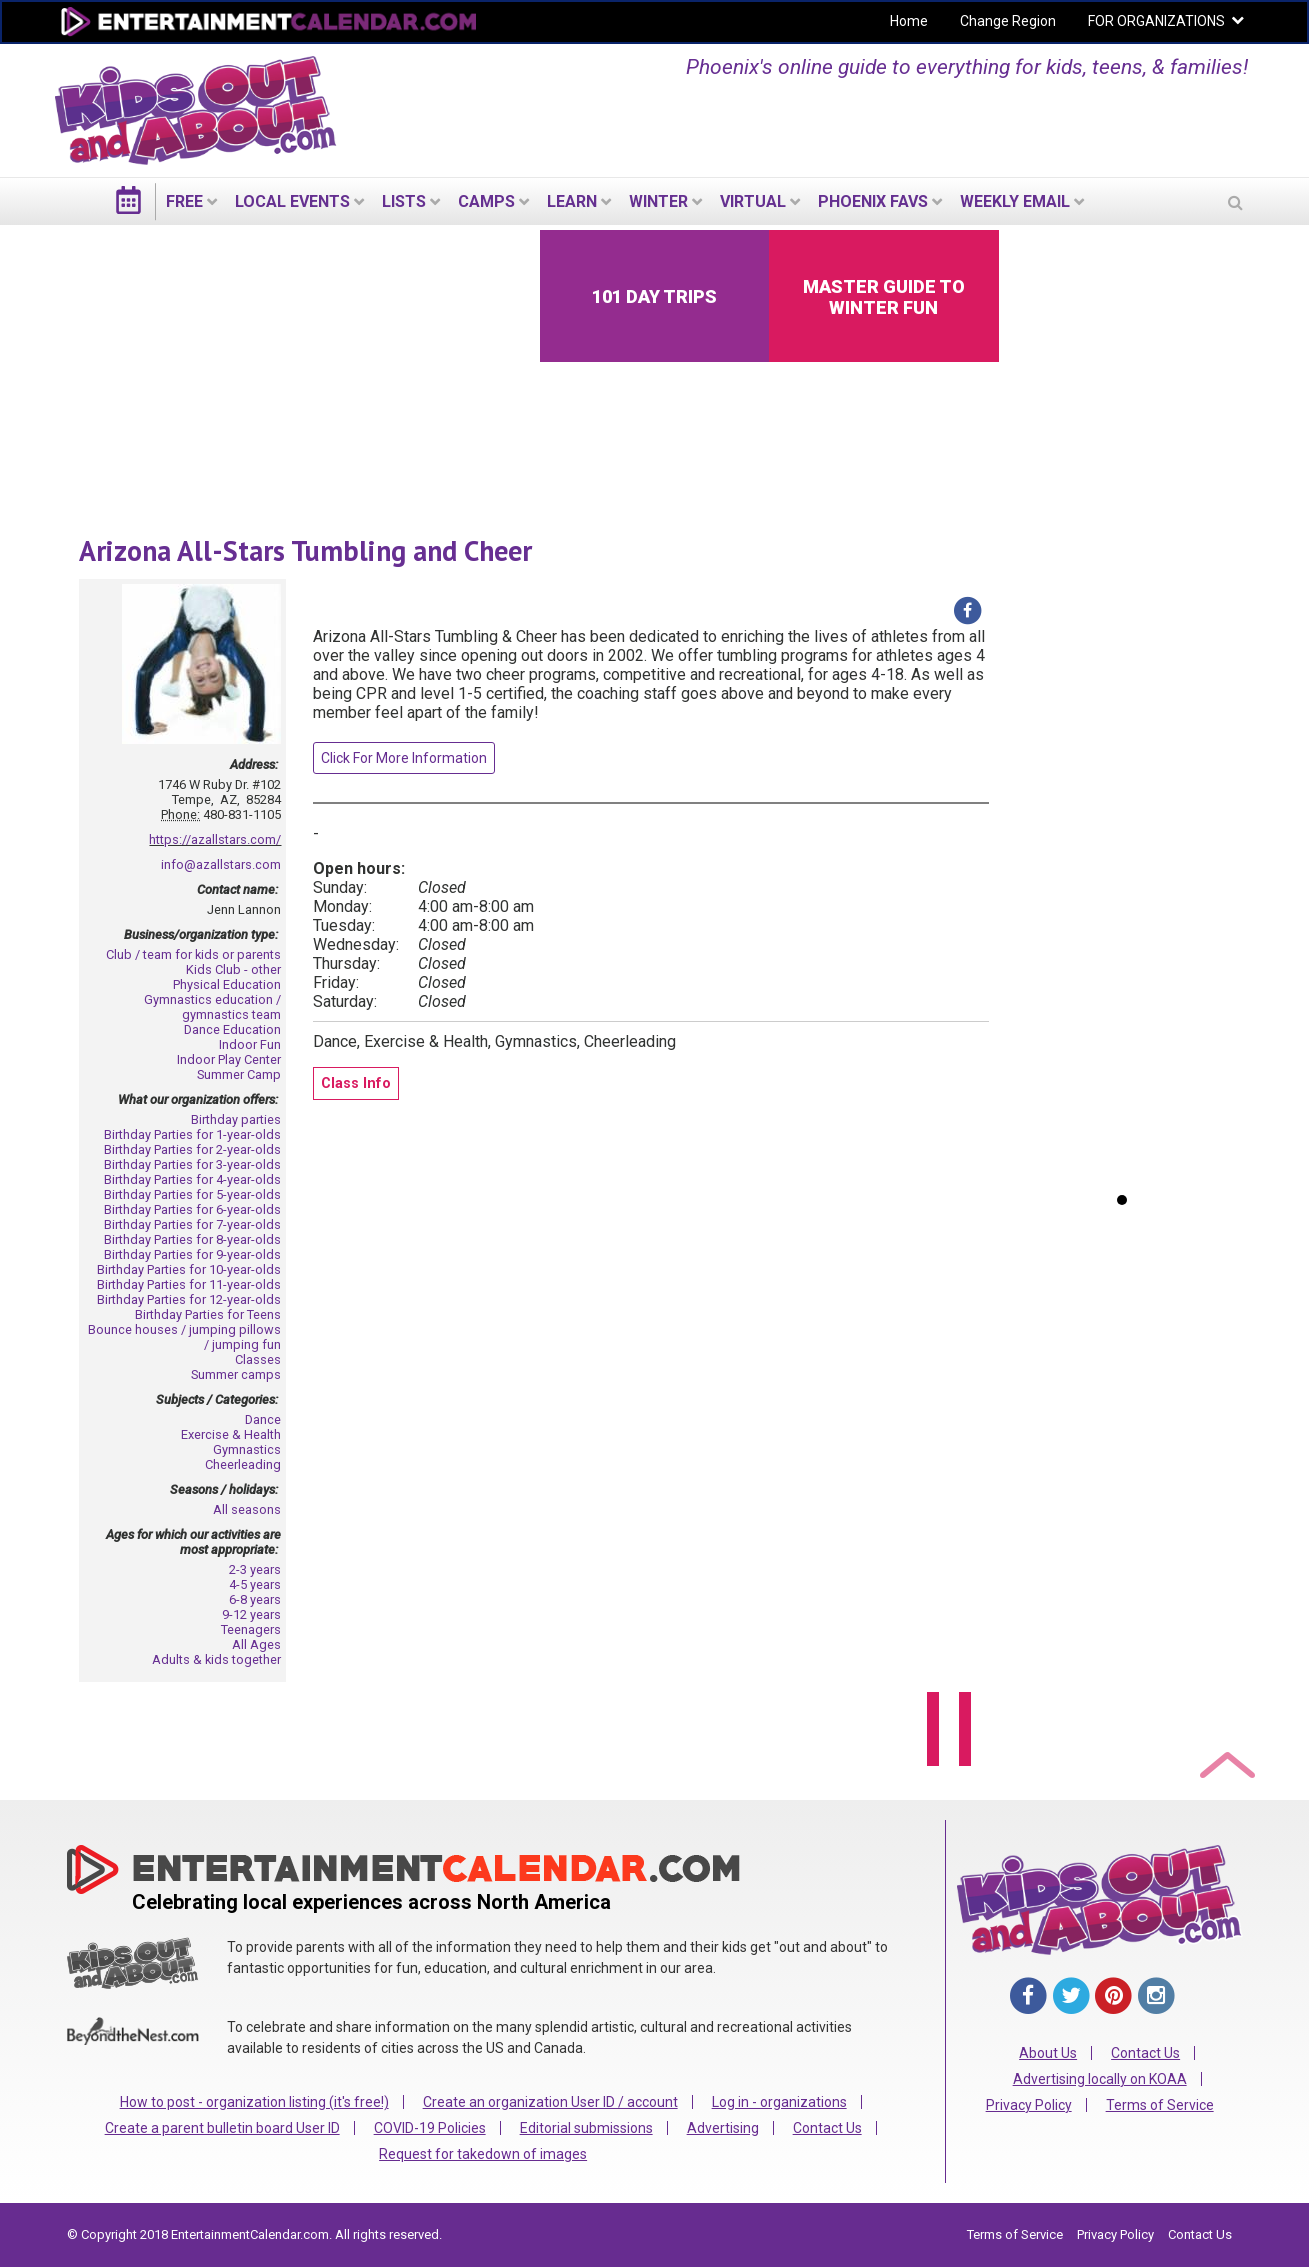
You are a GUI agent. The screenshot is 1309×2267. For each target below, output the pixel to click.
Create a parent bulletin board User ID (222, 2128)
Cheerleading (243, 1464)
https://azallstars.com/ (215, 839)
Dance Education (232, 1029)
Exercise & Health (231, 1434)
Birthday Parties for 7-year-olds (192, 1224)
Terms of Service (1160, 2105)
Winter (658, 201)
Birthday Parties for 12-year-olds (189, 1299)
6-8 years (255, 1599)
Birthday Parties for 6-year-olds (192, 1209)
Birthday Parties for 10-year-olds (189, 1269)
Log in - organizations (779, 2102)
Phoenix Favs (873, 201)
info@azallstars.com (221, 864)
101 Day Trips (654, 296)
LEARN (572, 201)
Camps (486, 201)
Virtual (753, 201)
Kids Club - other (233, 969)
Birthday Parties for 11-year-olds (189, 1284)
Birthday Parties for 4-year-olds (192, 1179)
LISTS (404, 201)
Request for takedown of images (483, 2154)
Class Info (356, 1083)
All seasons (247, 1509)
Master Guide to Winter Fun (884, 297)
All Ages (256, 1644)
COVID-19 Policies (430, 2128)
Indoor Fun (250, 1044)
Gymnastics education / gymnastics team (212, 1007)
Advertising (723, 2128)
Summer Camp (239, 1074)
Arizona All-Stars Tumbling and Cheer (305, 550)
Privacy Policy (1029, 2105)
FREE (184, 201)
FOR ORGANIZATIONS (1156, 21)
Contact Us (827, 2128)
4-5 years (255, 1584)
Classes (258, 1359)
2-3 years (255, 1569)
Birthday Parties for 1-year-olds (192, 1134)
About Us (1048, 2053)
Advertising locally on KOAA (1100, 2079)
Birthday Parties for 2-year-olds (192, 1149)
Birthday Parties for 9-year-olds (192, 1254)
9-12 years (251, 1614)
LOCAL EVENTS (292, 201)
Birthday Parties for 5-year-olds (192, 1194)
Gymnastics (247, 1449)
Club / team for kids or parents (193, 954)
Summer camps (236, 1374)
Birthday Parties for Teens (208, 1314)
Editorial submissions (586, 2128)
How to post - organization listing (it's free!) (254, 2102)
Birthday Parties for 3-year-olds (192, 1164)
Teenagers (251, 1629)
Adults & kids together (216, 1659)
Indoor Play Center (229, 1059)
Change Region (1008, 21)
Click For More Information (404, 758)
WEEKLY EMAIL (1015, 201)
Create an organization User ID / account (550, 2102)
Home (909, 21)
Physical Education (227, 984)
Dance (263, 1419)
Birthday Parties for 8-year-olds (192, 1239)
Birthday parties (236, 1119)
